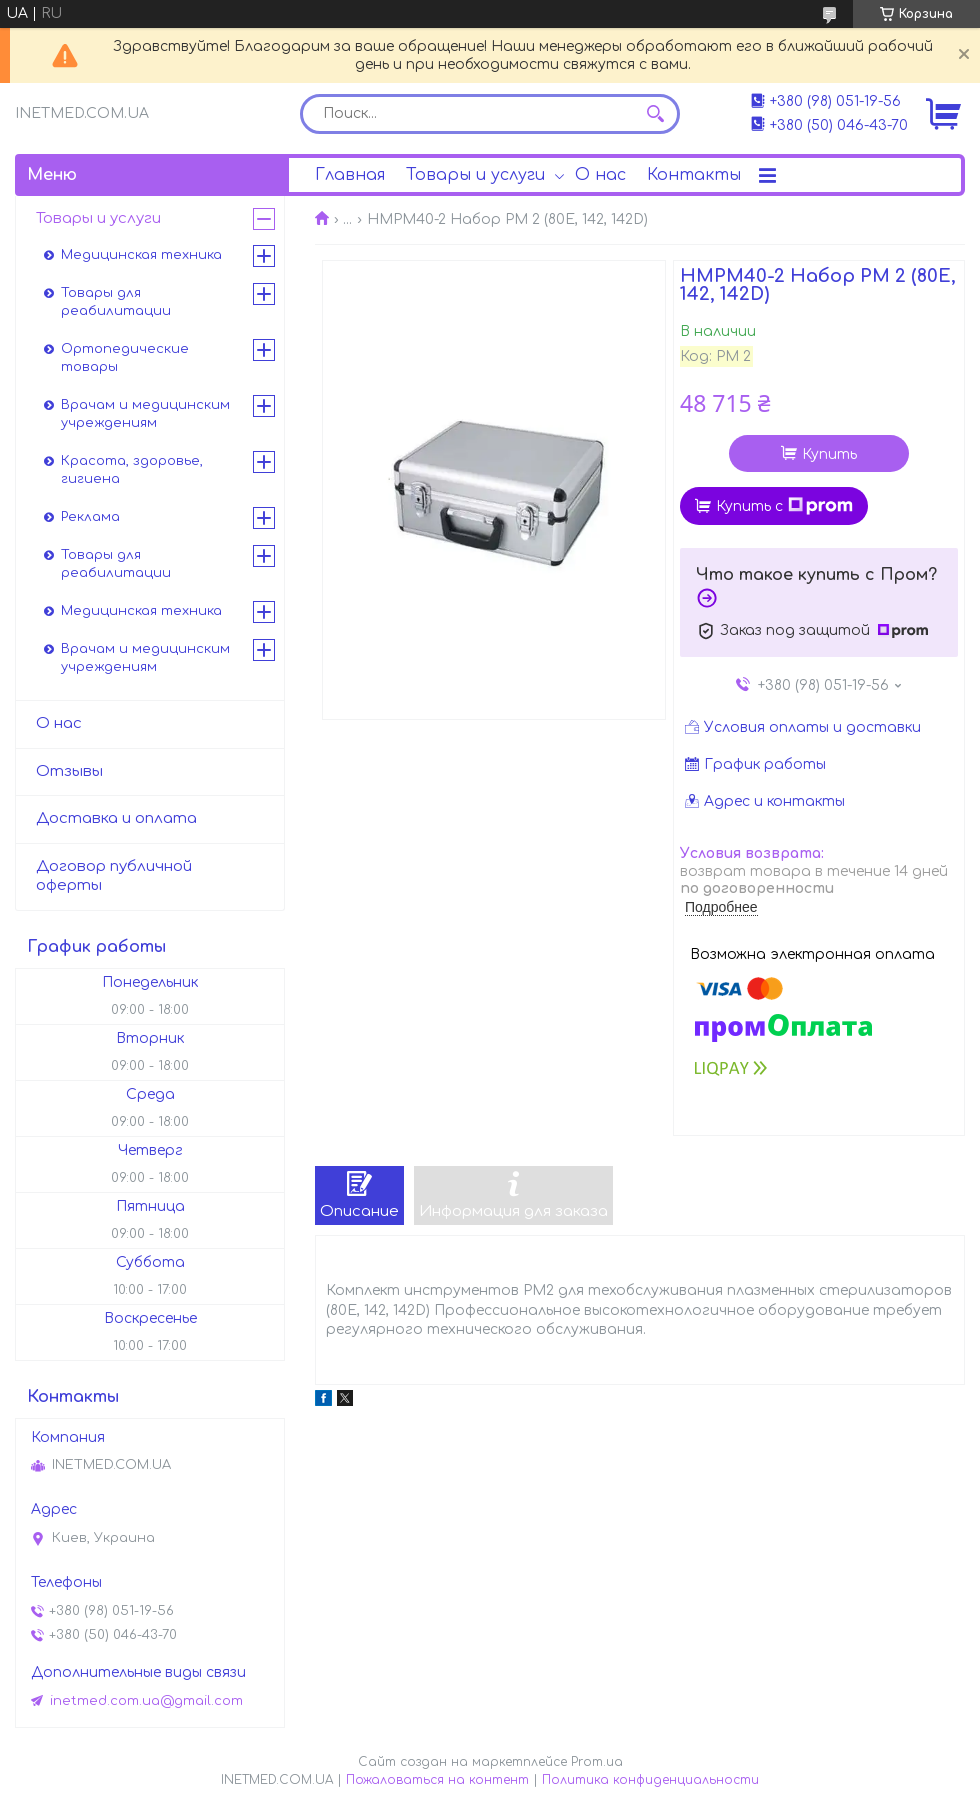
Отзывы (69, 771)
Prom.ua (597, 1762)
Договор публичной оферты (114, 876)
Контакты (694, 175)
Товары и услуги (475, 175)
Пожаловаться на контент (437, 1780)
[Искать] (655, 114)
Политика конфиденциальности (650, 1780)
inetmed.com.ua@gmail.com (146, 1701)
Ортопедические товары (125, 358)
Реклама (90, 517)
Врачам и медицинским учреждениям (145, 414)
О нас (600, 175)
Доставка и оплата (116, 818)
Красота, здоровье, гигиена (132, 470)
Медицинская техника (141, 255)
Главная (350, 175)
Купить (829, 454)
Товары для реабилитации (116, 302)
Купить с (784, 506)
